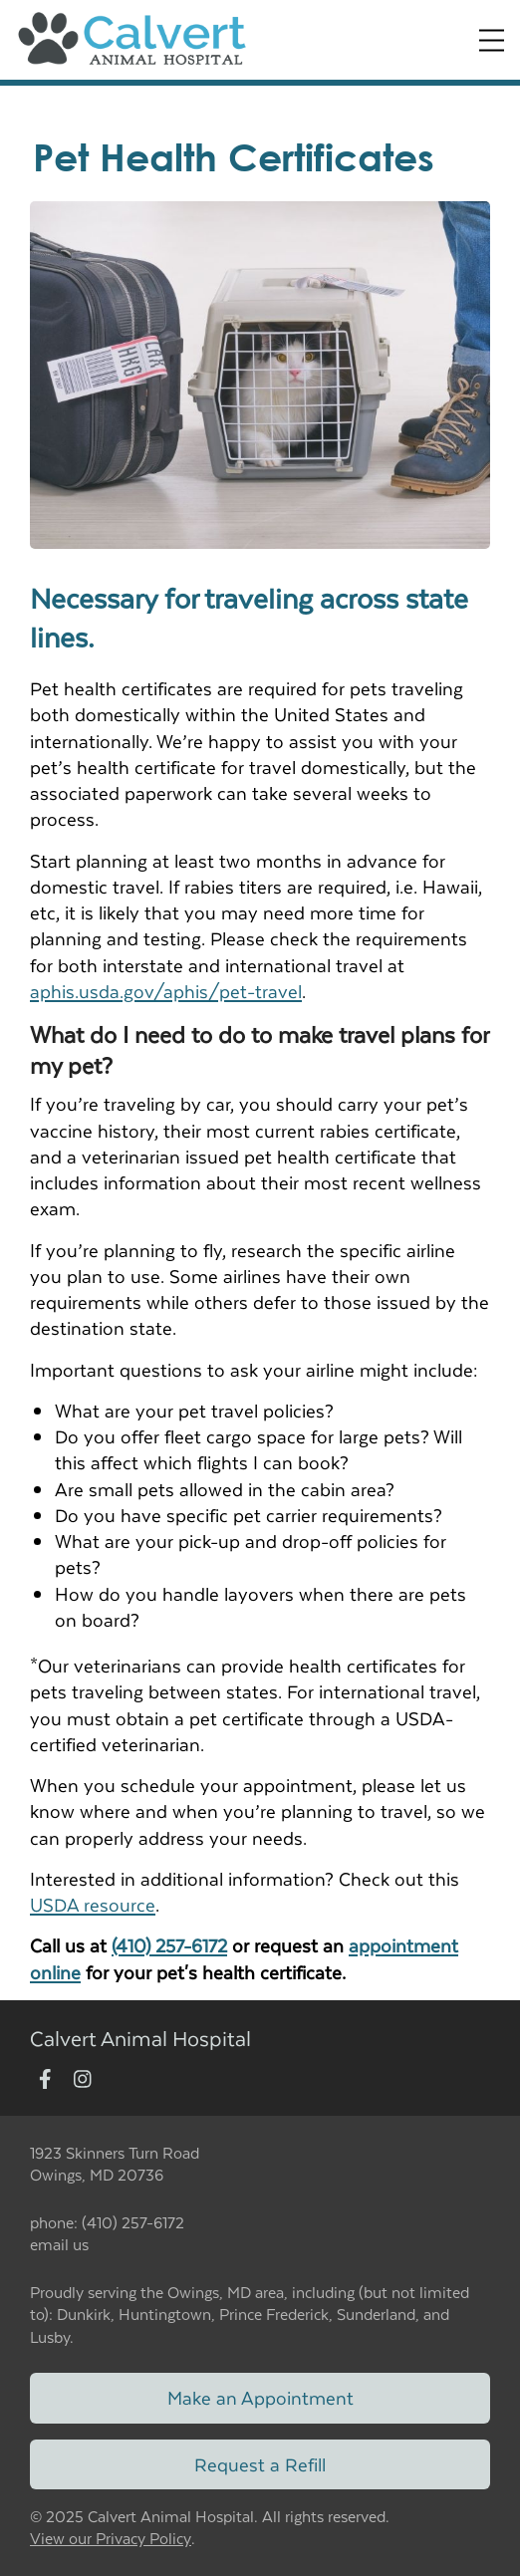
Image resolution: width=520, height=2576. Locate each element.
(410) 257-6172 (169, 1945)
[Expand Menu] (491, 40)
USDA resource (92, 1904)
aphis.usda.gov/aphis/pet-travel (166, 990)
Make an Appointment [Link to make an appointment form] (260, 2397)
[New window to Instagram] (83, 2080)
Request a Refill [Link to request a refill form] (260, 2463)
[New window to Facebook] (45, 2080)
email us (59, 2243)
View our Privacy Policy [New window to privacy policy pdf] (110, 2538)
